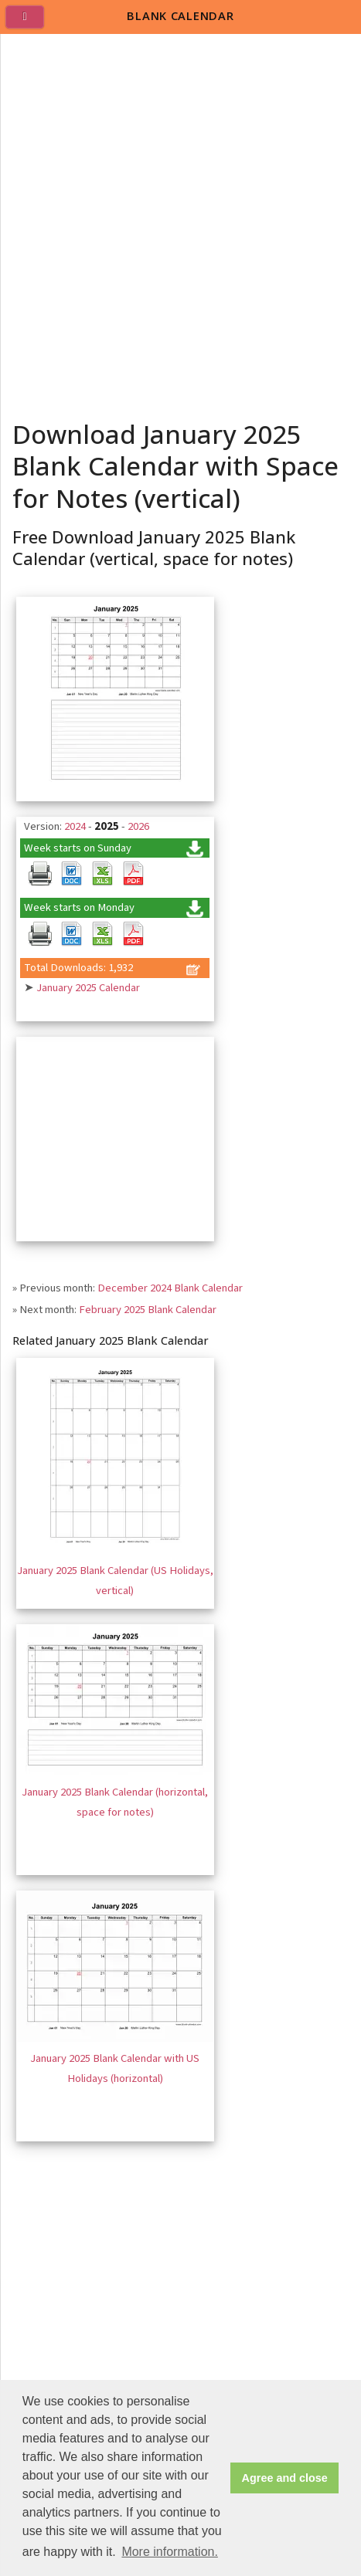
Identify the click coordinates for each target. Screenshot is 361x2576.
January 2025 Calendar (88, 988)
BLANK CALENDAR (180, 15)
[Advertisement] (180, 222)
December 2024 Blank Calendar (170, 1288)
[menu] (31, 23)
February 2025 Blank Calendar (147, 1310)
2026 (138, 826)
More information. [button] (169, 2551)
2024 (75, 826)
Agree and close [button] (285, 2478)
